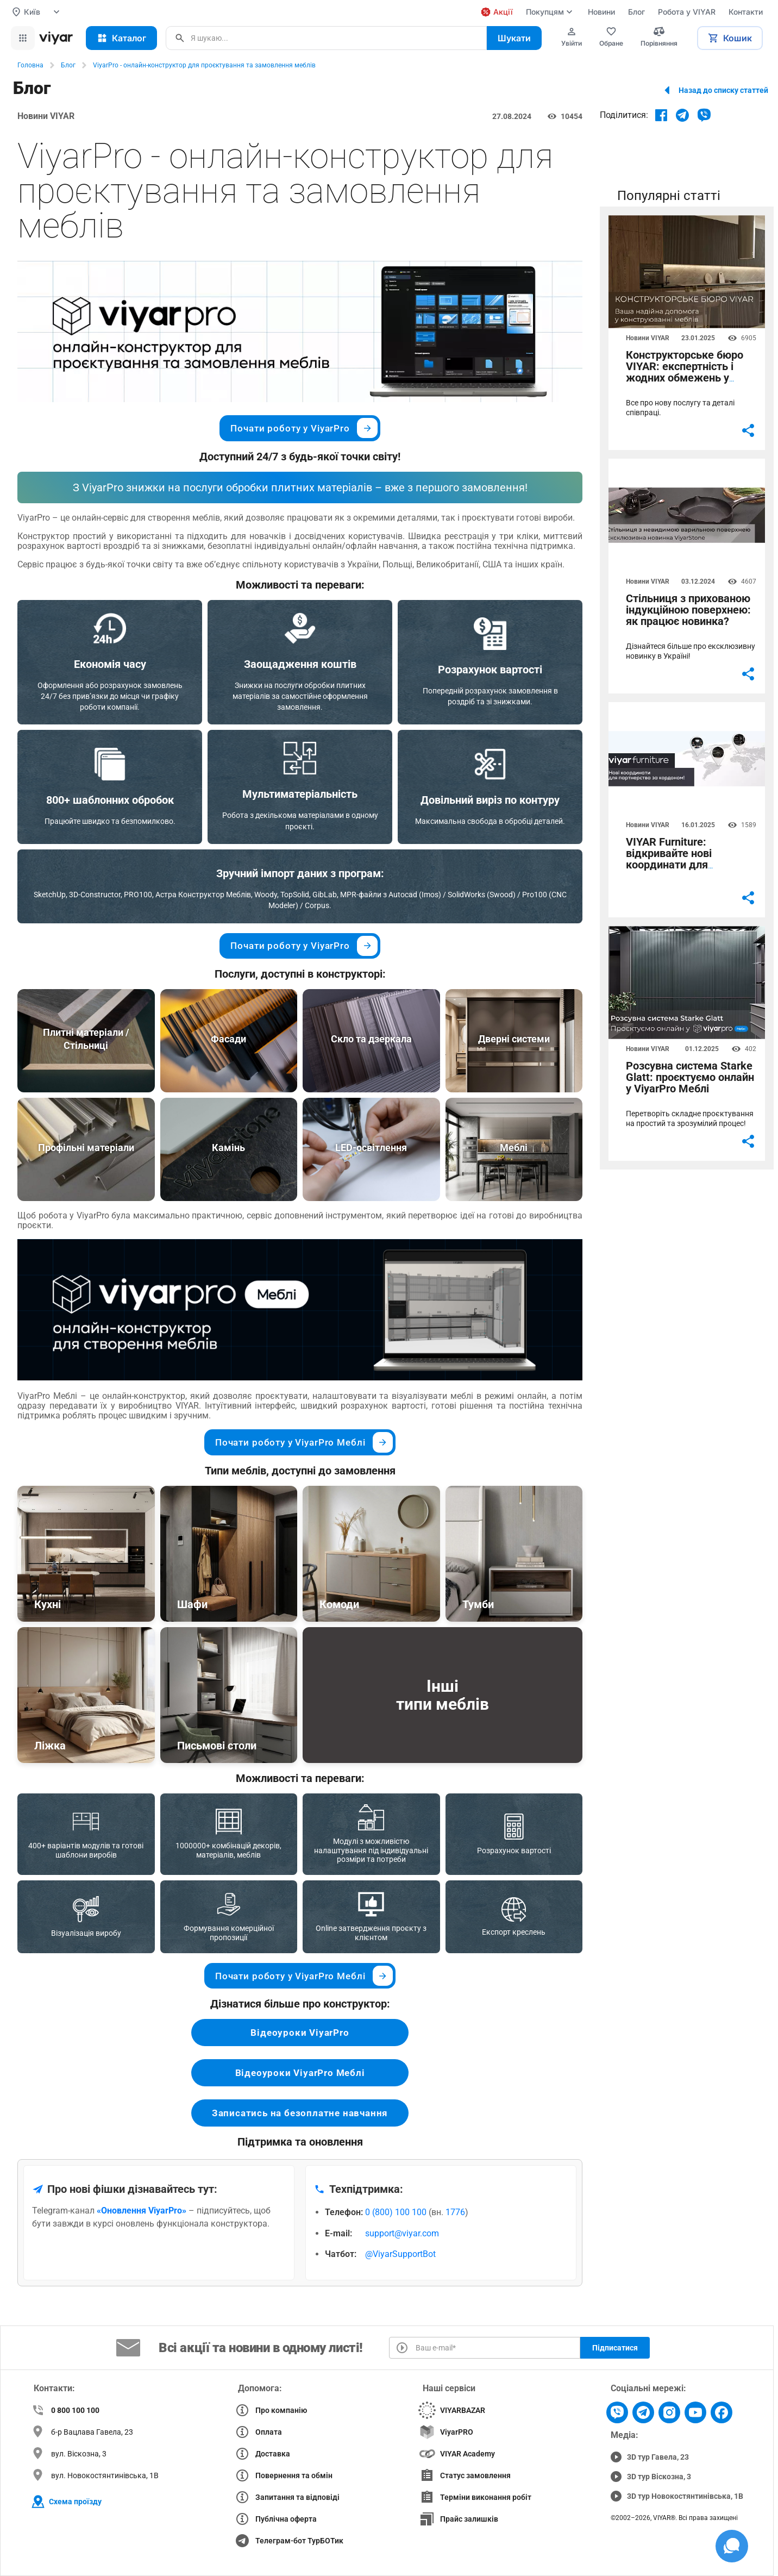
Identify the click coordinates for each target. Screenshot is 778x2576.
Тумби (478, 1604)
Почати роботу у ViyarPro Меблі (304, 1442)
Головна (30, 65)
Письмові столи (216, 1745)
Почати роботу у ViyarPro (303, 428)
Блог (68, 65)
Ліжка (50, 1745)
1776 (455, 2212)
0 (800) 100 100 (395, 2212)
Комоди (339, 1604)
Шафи (192, 1604)
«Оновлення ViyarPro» (141, 2210)
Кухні (47, 1604)
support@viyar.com (402, 2233)
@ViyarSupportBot (400, 2254)
